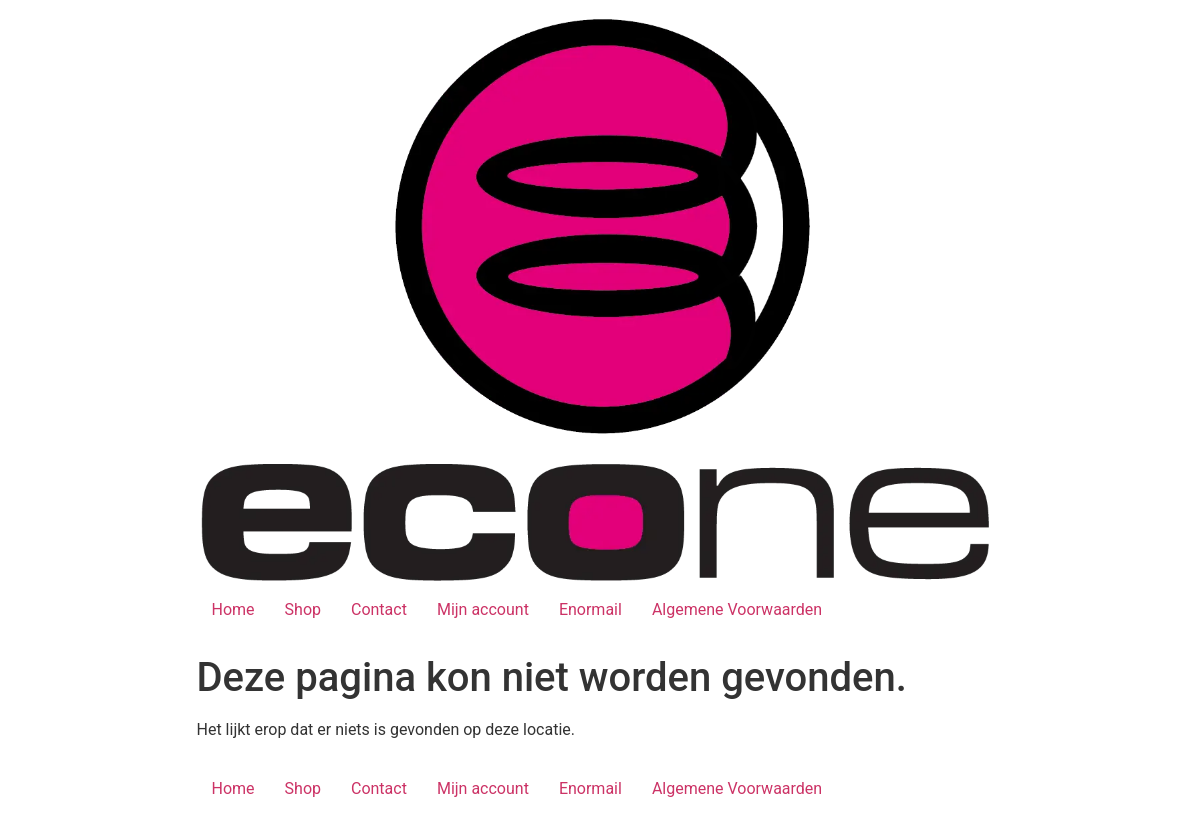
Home (233, 609)
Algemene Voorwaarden (737, 609)
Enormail (590, 609)
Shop (303, 609)
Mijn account (483, 609)
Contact (379, 609)
